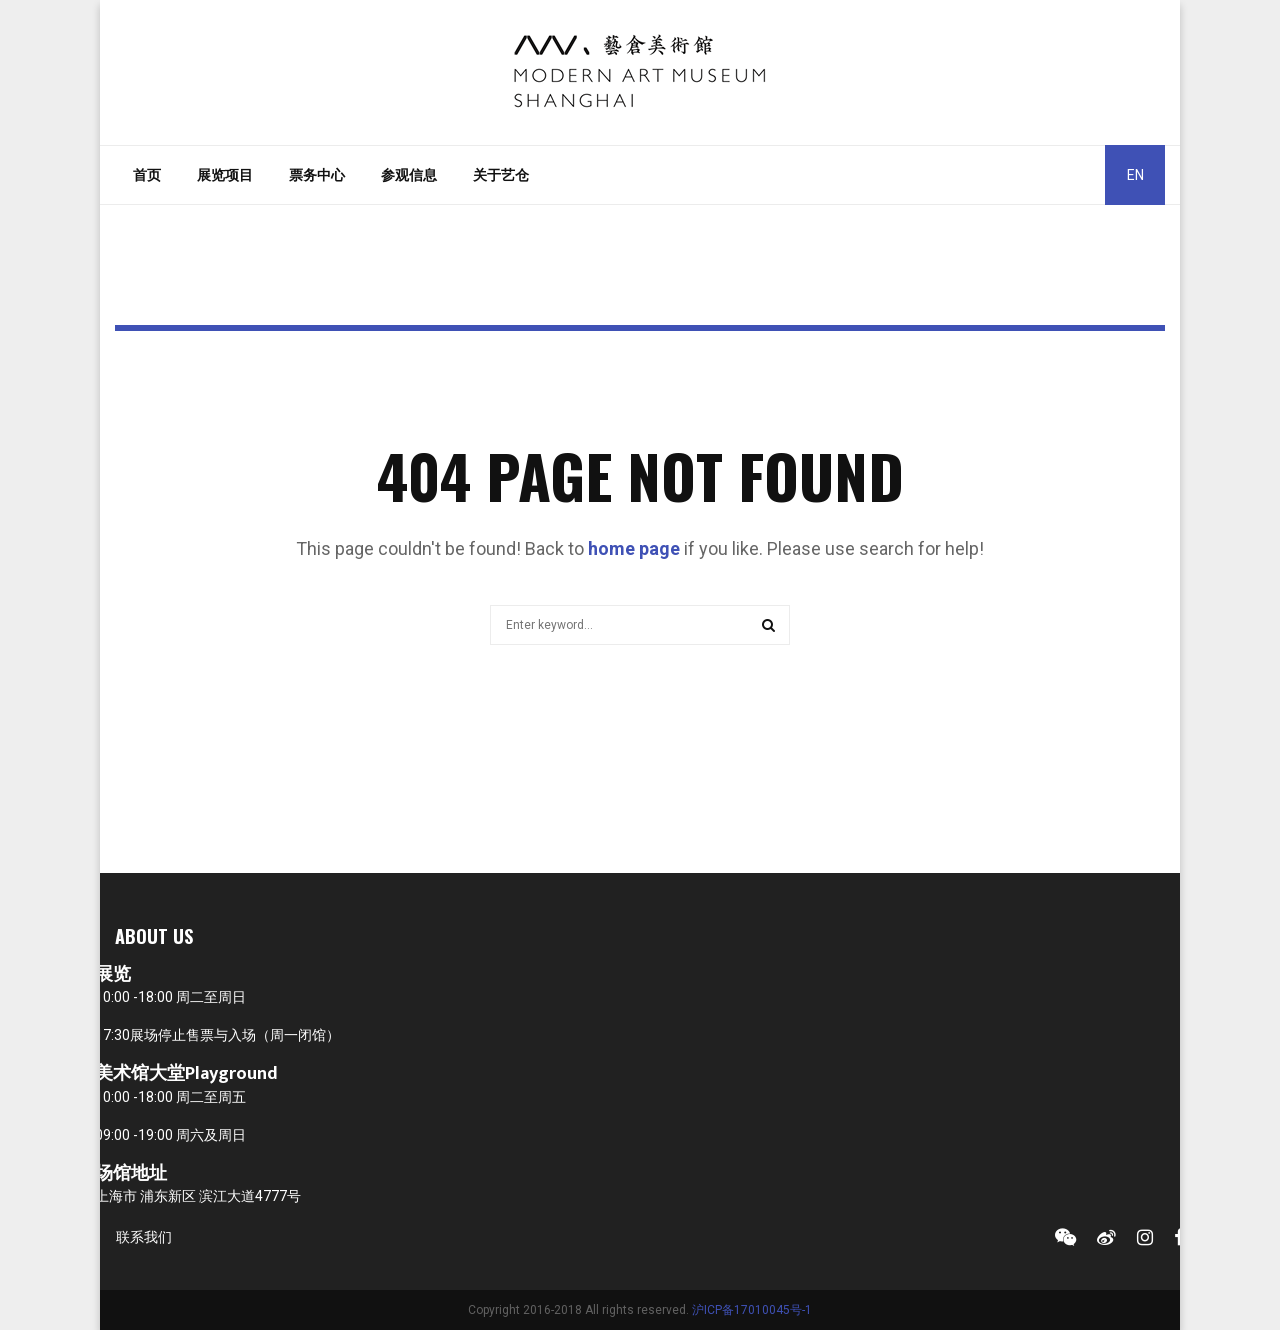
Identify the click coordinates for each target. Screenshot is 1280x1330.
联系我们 (144, 1237)
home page (634, 548)
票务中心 (317, 175)
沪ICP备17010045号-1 (752, 1310)
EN (1135, 175)
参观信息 (409, 175)
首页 (147, 175)
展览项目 (225, 175)
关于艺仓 (501, 175)
